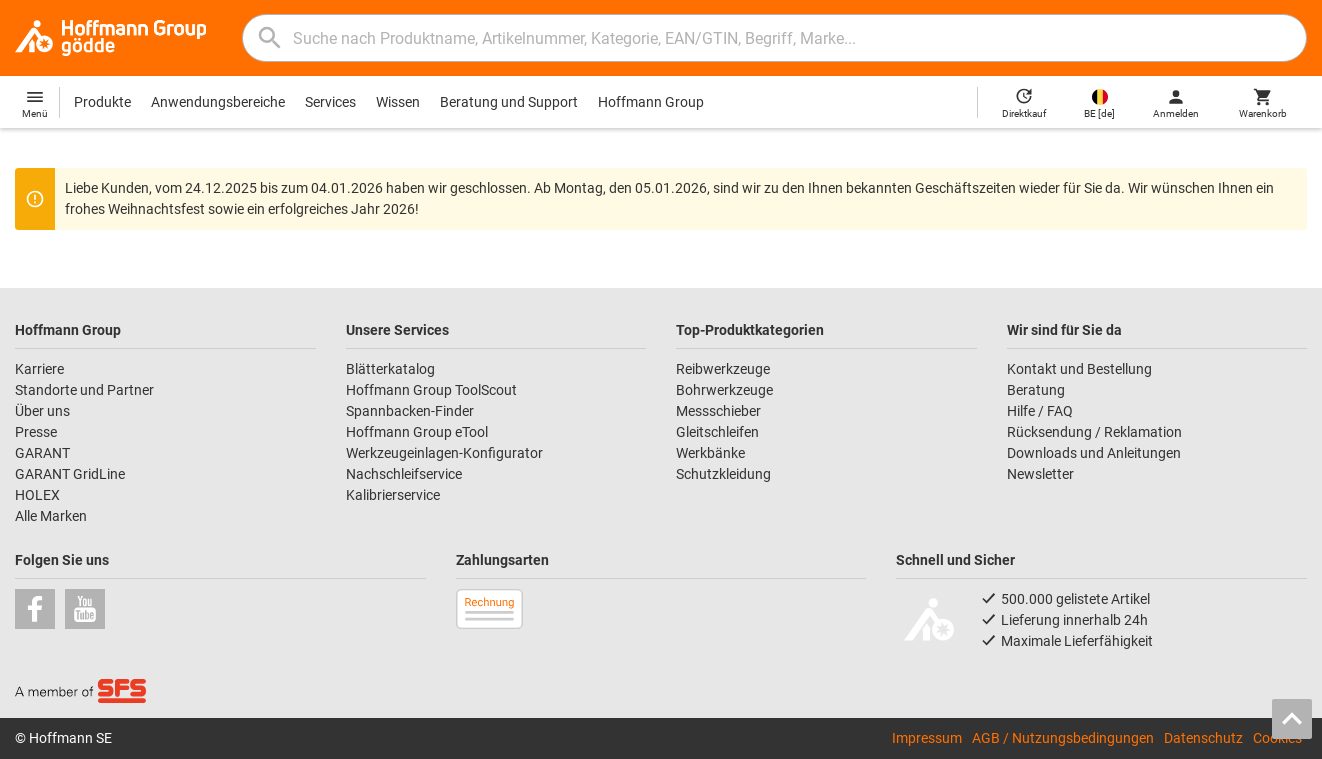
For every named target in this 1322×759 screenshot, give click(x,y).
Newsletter (1040, 474)
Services (330, 102)
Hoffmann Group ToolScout (431, 390)
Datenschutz (1203, 738)
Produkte (102, 102)
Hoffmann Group (651, 102)
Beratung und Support (509, 102)
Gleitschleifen (717, 432)
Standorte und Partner (84, 390)
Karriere (39, 369)
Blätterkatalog (390, 369)
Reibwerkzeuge (723, 369)
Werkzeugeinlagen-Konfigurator (444, 453)
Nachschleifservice (404, 474)
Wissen (398, 102)
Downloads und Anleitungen (1094, 453)
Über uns (42, 411)
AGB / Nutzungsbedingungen (1063, 738)
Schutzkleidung (723, 474)
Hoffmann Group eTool (417, 432)
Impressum (927, 738)
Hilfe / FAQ (1040, 411)
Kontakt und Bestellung (1079, 369)
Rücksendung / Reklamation (1094, 432)
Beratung (1036, 390)
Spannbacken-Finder (410, 411)
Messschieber (718, 411)
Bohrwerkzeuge (724, 390)
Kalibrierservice (393, 495)
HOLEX (37, 495)
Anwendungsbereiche (218, 102)
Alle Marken (51, 516)
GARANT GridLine (70, 474)
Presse (36, 432)
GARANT (42, 453)
